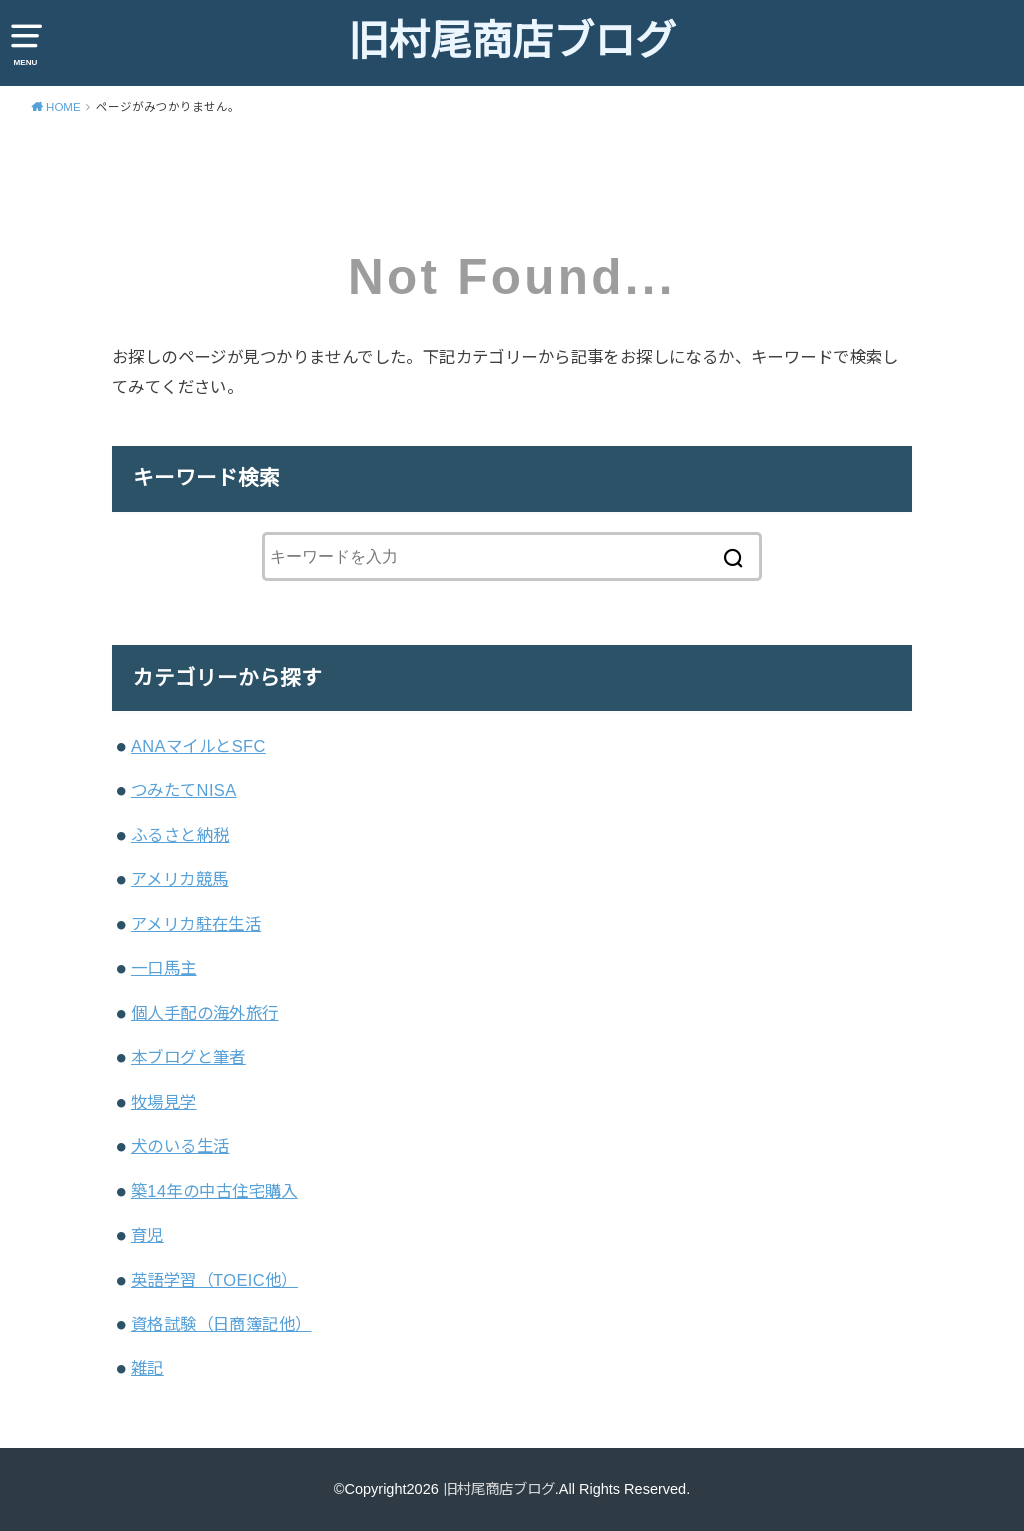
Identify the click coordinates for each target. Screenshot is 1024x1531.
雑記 (147, 1368)
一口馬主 (164, 968)
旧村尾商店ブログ (512, 41)
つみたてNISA (184, 790)
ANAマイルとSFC (198, 746)
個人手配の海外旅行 (205, 1013)
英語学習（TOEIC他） (214, 1280)
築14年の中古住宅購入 (214, 1191)
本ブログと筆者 (188, 1057)
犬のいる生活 (180, 1146)
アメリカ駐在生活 (196, 924)
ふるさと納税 (180, 835)
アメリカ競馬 (179, 879)
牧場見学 (164, 1102)
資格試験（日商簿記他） (221, 1324)
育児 (147, 1235)
